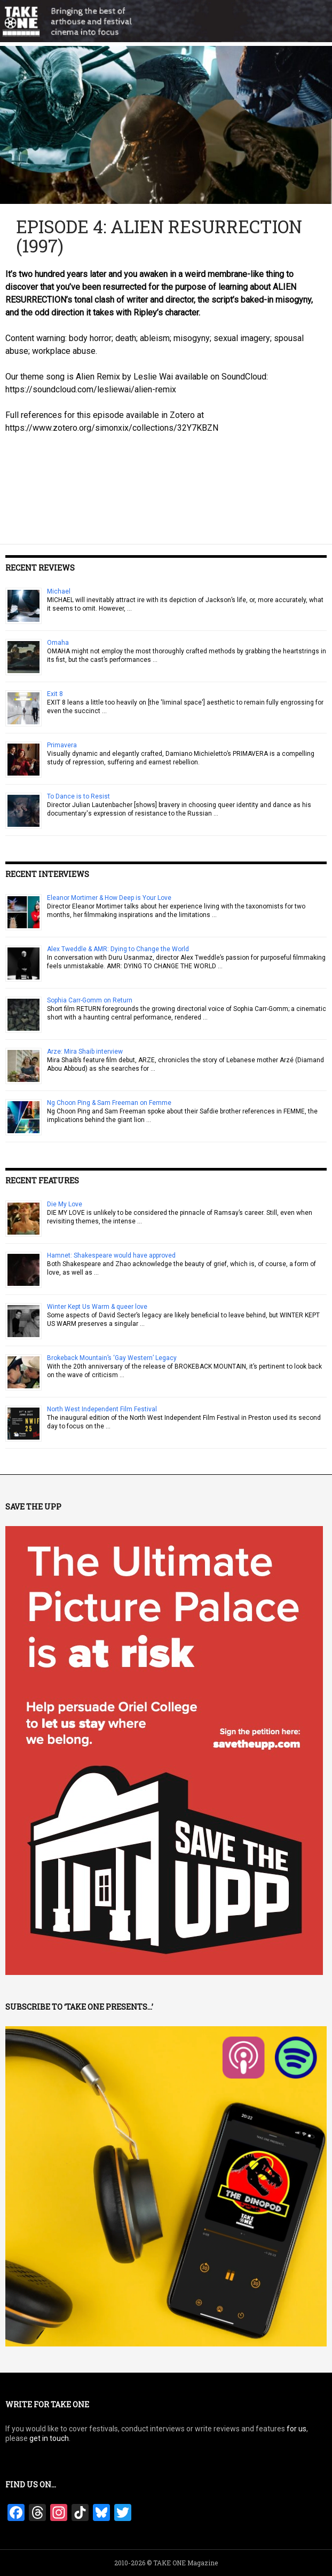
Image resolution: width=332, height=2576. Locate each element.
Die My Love (64, 1204)
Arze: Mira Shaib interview (85, 1051)
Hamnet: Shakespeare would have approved (111, 1255)
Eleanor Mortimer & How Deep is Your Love (109, 898)
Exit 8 (55, 694)
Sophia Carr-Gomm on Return (89, 1000)
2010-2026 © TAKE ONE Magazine (166, 2562)
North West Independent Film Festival (102, 1409)
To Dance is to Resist (78, 796)
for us (296, 2428)
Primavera (62, 745)
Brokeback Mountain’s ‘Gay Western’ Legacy (112, 1358)
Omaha (58, 642)
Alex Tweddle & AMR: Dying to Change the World (118, 949)
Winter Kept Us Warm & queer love (97, 1306)
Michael (58, 591)
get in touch (49, 2438)
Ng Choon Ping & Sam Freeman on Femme (109, 1103)
